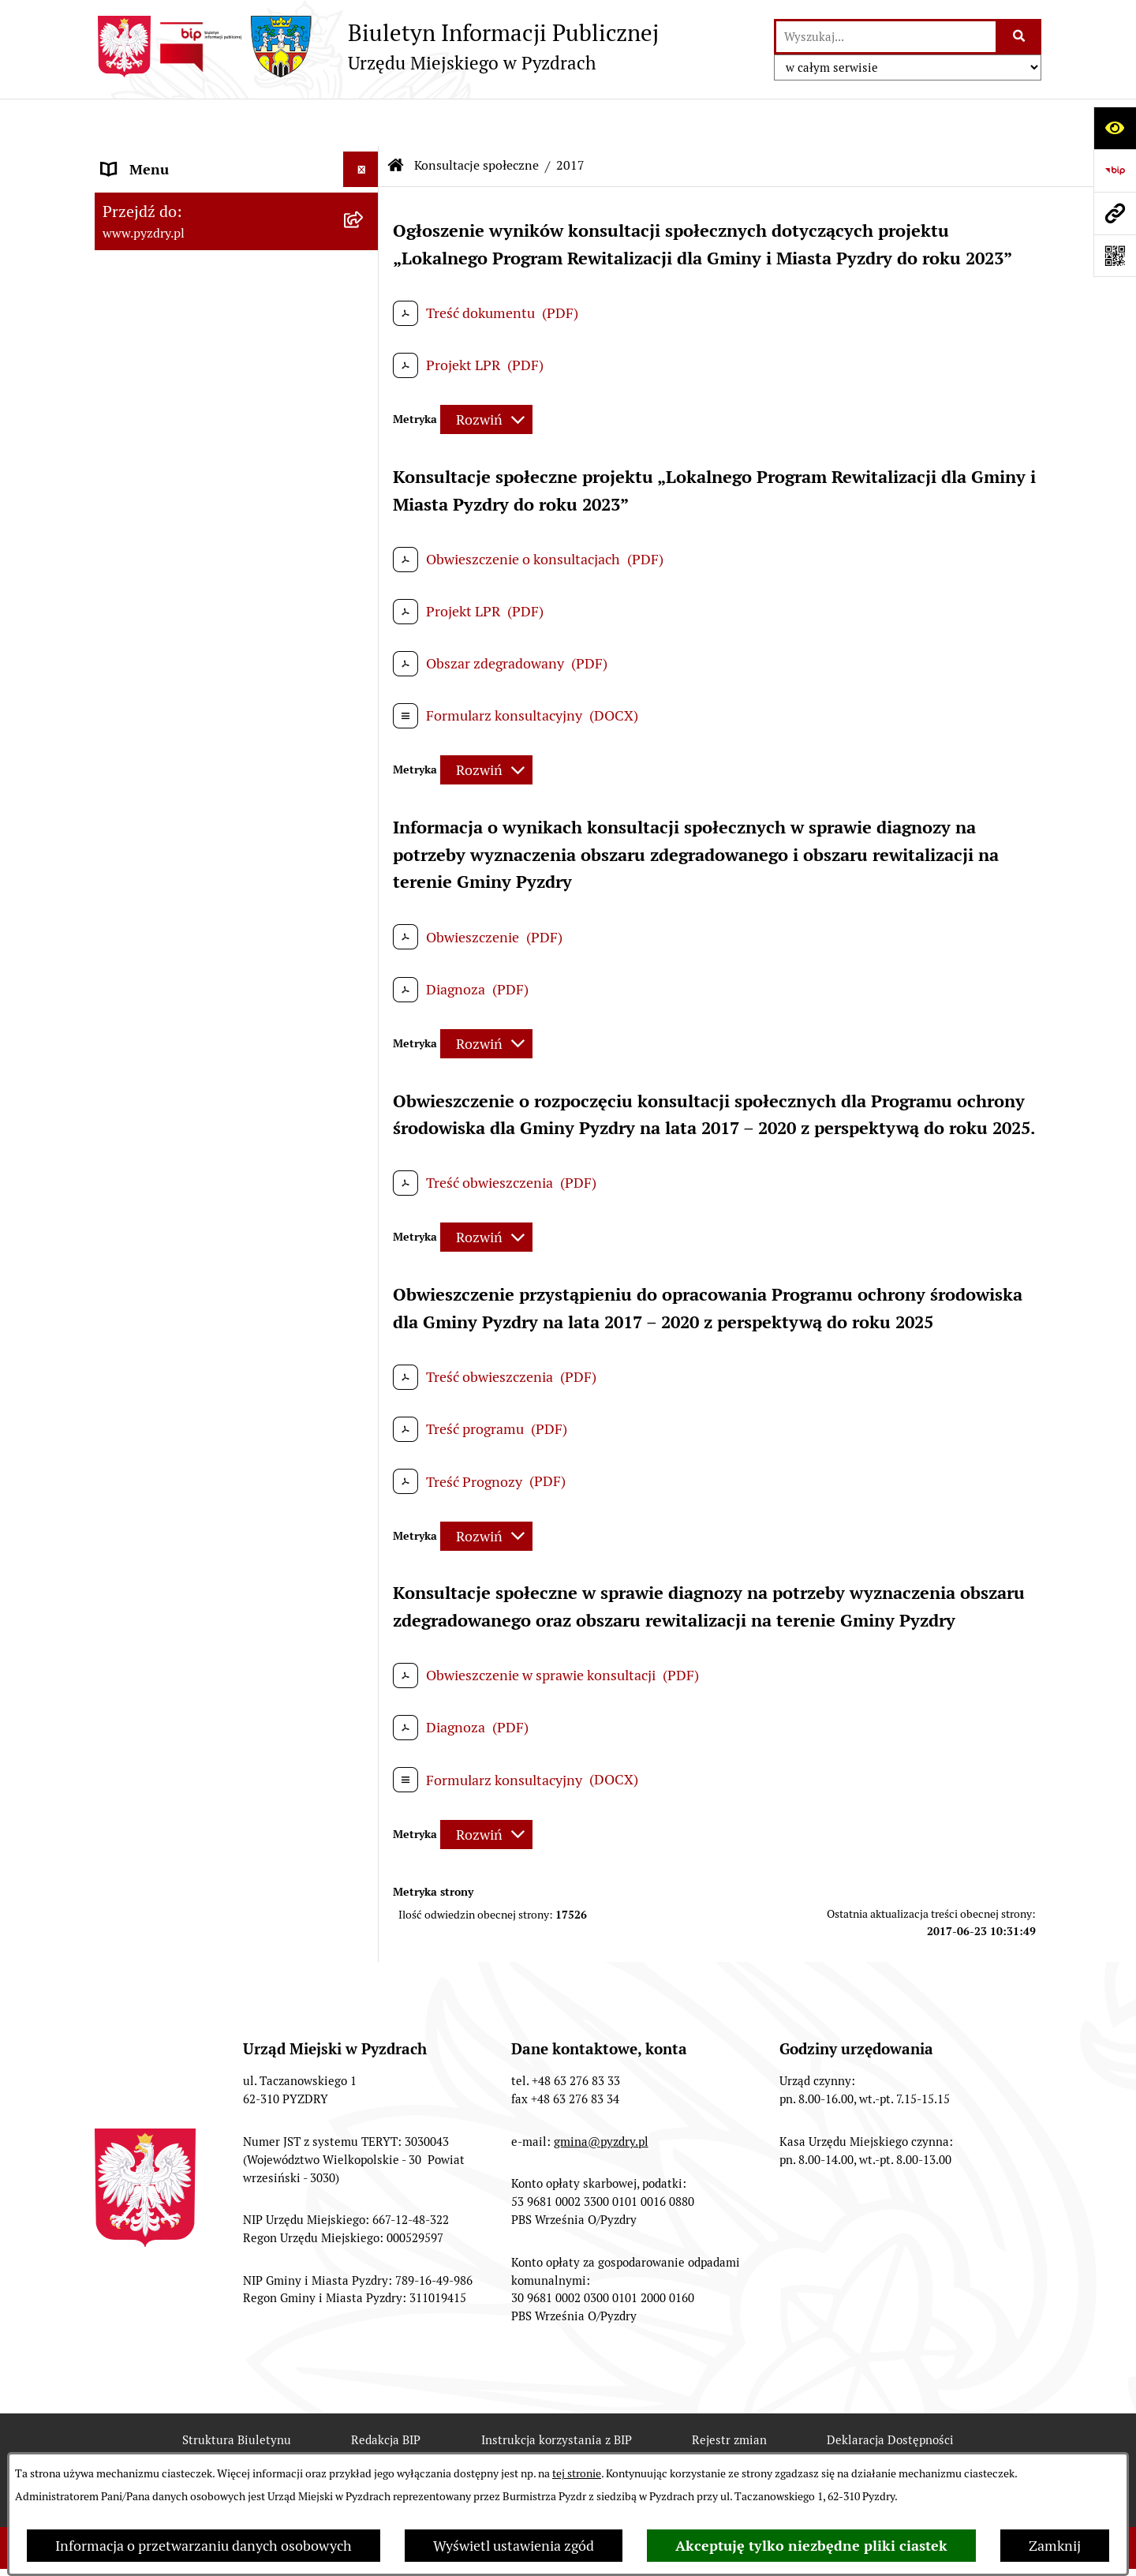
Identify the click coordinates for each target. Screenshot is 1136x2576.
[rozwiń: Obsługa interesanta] (364, 286)
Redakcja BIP (385, 2392)
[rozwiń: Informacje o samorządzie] (364, 158)
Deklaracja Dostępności (890, 2392)
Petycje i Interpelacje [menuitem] (167, 498)
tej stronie (576, 2473)
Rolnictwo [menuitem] (133, 640)
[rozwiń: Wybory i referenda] (364, 570)
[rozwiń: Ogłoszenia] (364, 463)
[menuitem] (237, 721)
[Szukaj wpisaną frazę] (1019, 36)
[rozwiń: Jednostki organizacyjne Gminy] (364, 428)
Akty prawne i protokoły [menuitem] (177, 193)
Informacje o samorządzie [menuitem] (183, 157)
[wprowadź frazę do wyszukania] (886, 36)
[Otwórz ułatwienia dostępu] (1114, 128)
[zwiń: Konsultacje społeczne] (364, 676)
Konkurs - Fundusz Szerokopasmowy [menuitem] (217, 1351)
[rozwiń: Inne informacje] (364, 1316)
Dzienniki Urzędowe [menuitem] (165, 534)
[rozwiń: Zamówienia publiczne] (364, 357)
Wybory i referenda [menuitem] (161, 569)
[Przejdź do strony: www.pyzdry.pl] (1114, 213)
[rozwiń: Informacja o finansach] (364, 392)
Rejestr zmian (729, 2392)
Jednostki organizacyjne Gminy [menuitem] (199, 427)
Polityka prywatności (637, 2449)
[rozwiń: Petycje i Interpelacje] (364, 499)
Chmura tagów (481, 2449)
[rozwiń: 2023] (364, 859)
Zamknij (1055, 2546)
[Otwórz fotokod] (1114, 255)
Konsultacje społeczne (476, 118)
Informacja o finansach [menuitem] (174, 392)
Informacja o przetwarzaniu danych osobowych (203, 2546)
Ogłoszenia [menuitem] (137, 463)
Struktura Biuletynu (236, 2392)
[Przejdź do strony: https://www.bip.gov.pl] (1114, 170)
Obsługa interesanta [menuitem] (165, 285)
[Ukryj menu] (361, 122)
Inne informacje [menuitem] (152, 1316)
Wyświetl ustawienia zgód (513, 2546)
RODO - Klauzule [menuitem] (154, 321)
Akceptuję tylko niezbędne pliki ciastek (811, 2546)
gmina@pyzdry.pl (601, 2094)
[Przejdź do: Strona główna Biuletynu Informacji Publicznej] (396, 118)
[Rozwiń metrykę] (486, 372)
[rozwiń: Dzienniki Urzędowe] (364, 534)
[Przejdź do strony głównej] (377, 46)
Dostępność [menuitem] (139, 605)
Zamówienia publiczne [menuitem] (172, 356)
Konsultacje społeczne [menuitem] (171, 676)
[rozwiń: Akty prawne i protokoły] (364, 193)
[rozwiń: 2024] (364, 813)
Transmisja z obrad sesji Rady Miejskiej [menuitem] (194, 239)
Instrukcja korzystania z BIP (556, 2392)
